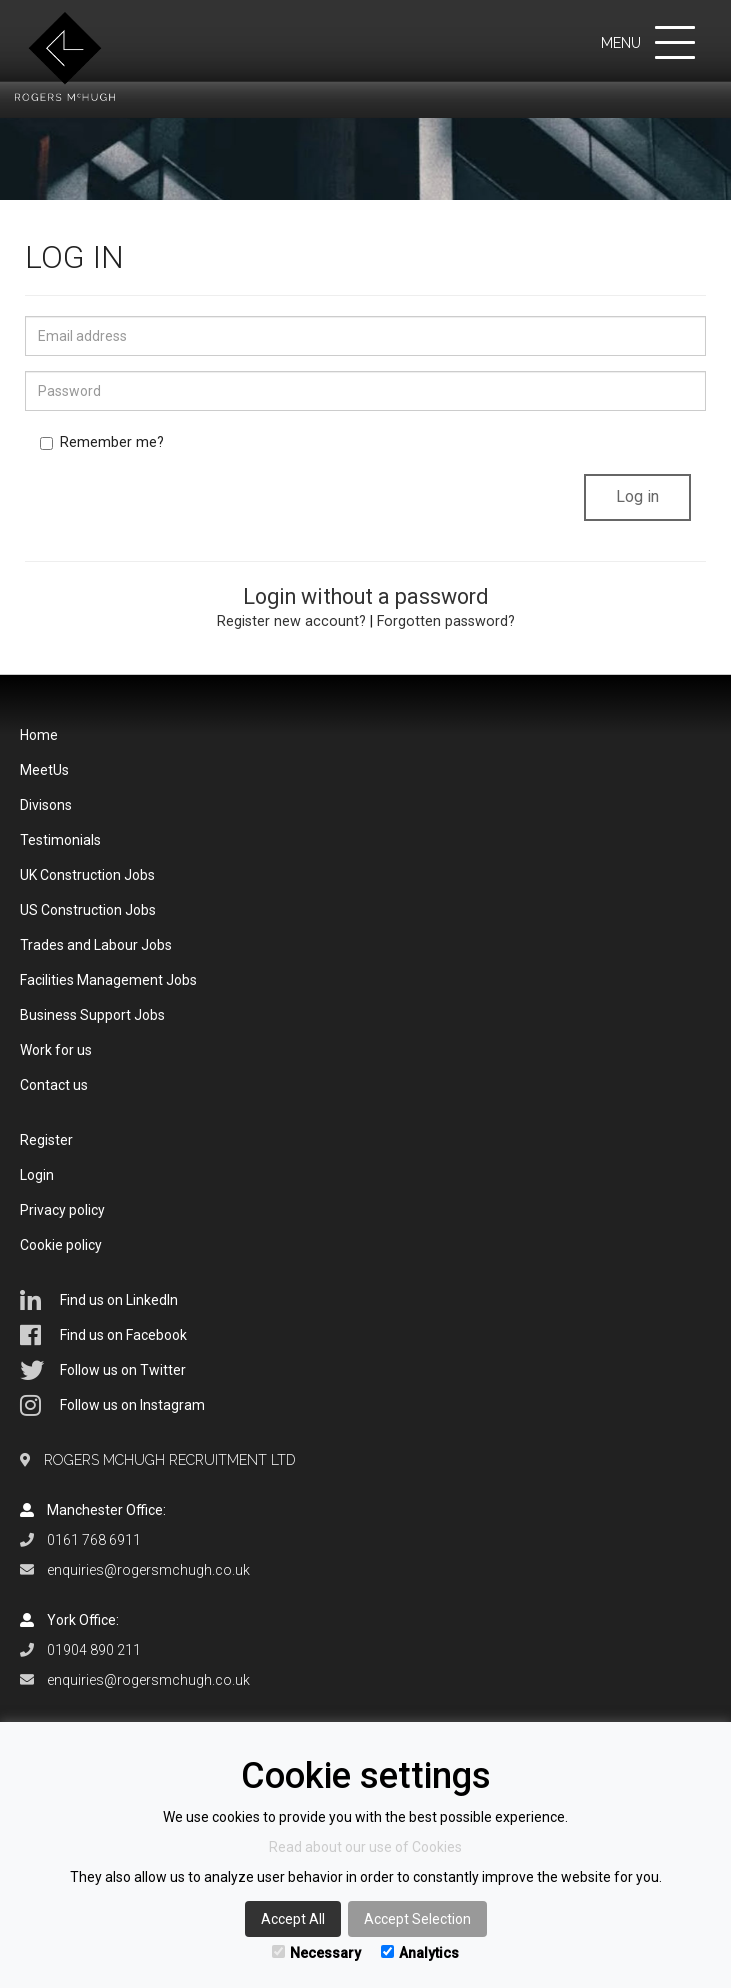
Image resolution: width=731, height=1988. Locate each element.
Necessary (316, 1953)
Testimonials (60, 840)
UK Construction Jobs (87, 875)
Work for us (56, 1050)
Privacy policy (62, 1210)
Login (37, 1175)
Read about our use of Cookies (365, 1847)
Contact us (54, 1085)
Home (39, 735)
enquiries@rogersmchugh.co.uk (148, 1570)
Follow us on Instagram (112, 1405)
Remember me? (102, 442)
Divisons (46, 805)
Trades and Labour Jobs (96, 945)
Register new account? (291, 621)
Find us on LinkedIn (99, 1300)
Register (46, 1140)
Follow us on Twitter (103, 1370)
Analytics (420, 1953)
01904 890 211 (94, 1650)
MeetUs (44, 770)
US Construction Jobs (88, 910)
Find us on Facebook (103, 1335)
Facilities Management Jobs (108, 980)
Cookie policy (61, 1245)
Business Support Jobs (92, 1015)
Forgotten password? (446, 621)
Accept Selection (417, 1919)
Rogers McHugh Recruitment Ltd (170, 1460)
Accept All (293, 1919)
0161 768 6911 (94, 1540)
